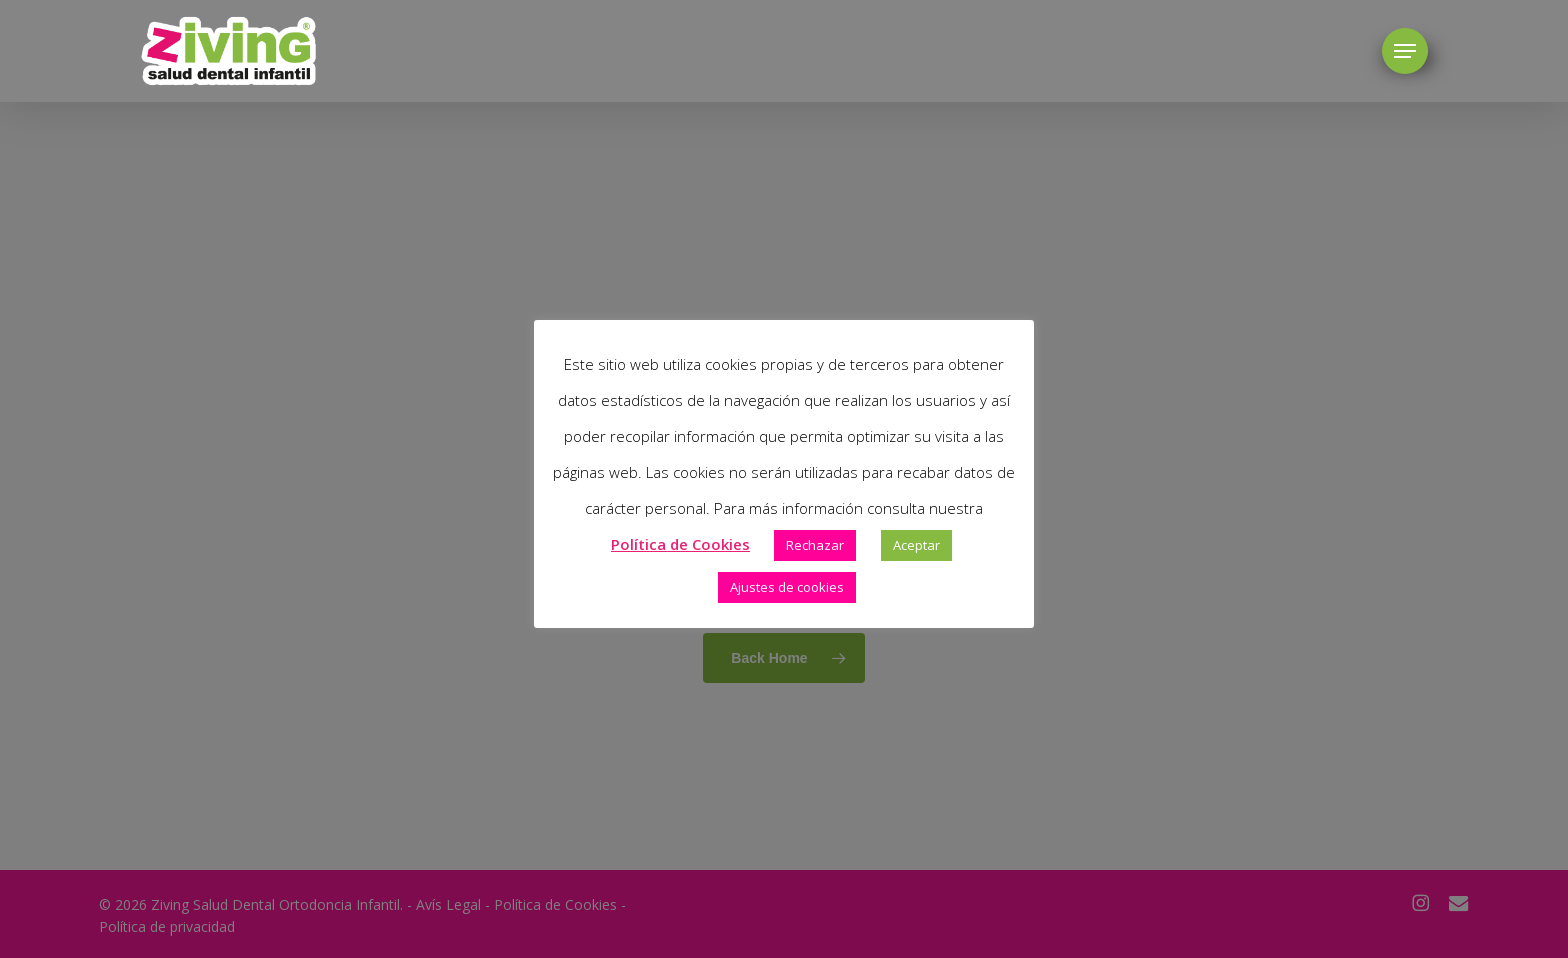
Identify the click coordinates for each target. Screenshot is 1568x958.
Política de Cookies (680, 544)
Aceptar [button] (916, 545)
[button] (1405, 51)
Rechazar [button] (815, 545)
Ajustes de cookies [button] (787, 587)
